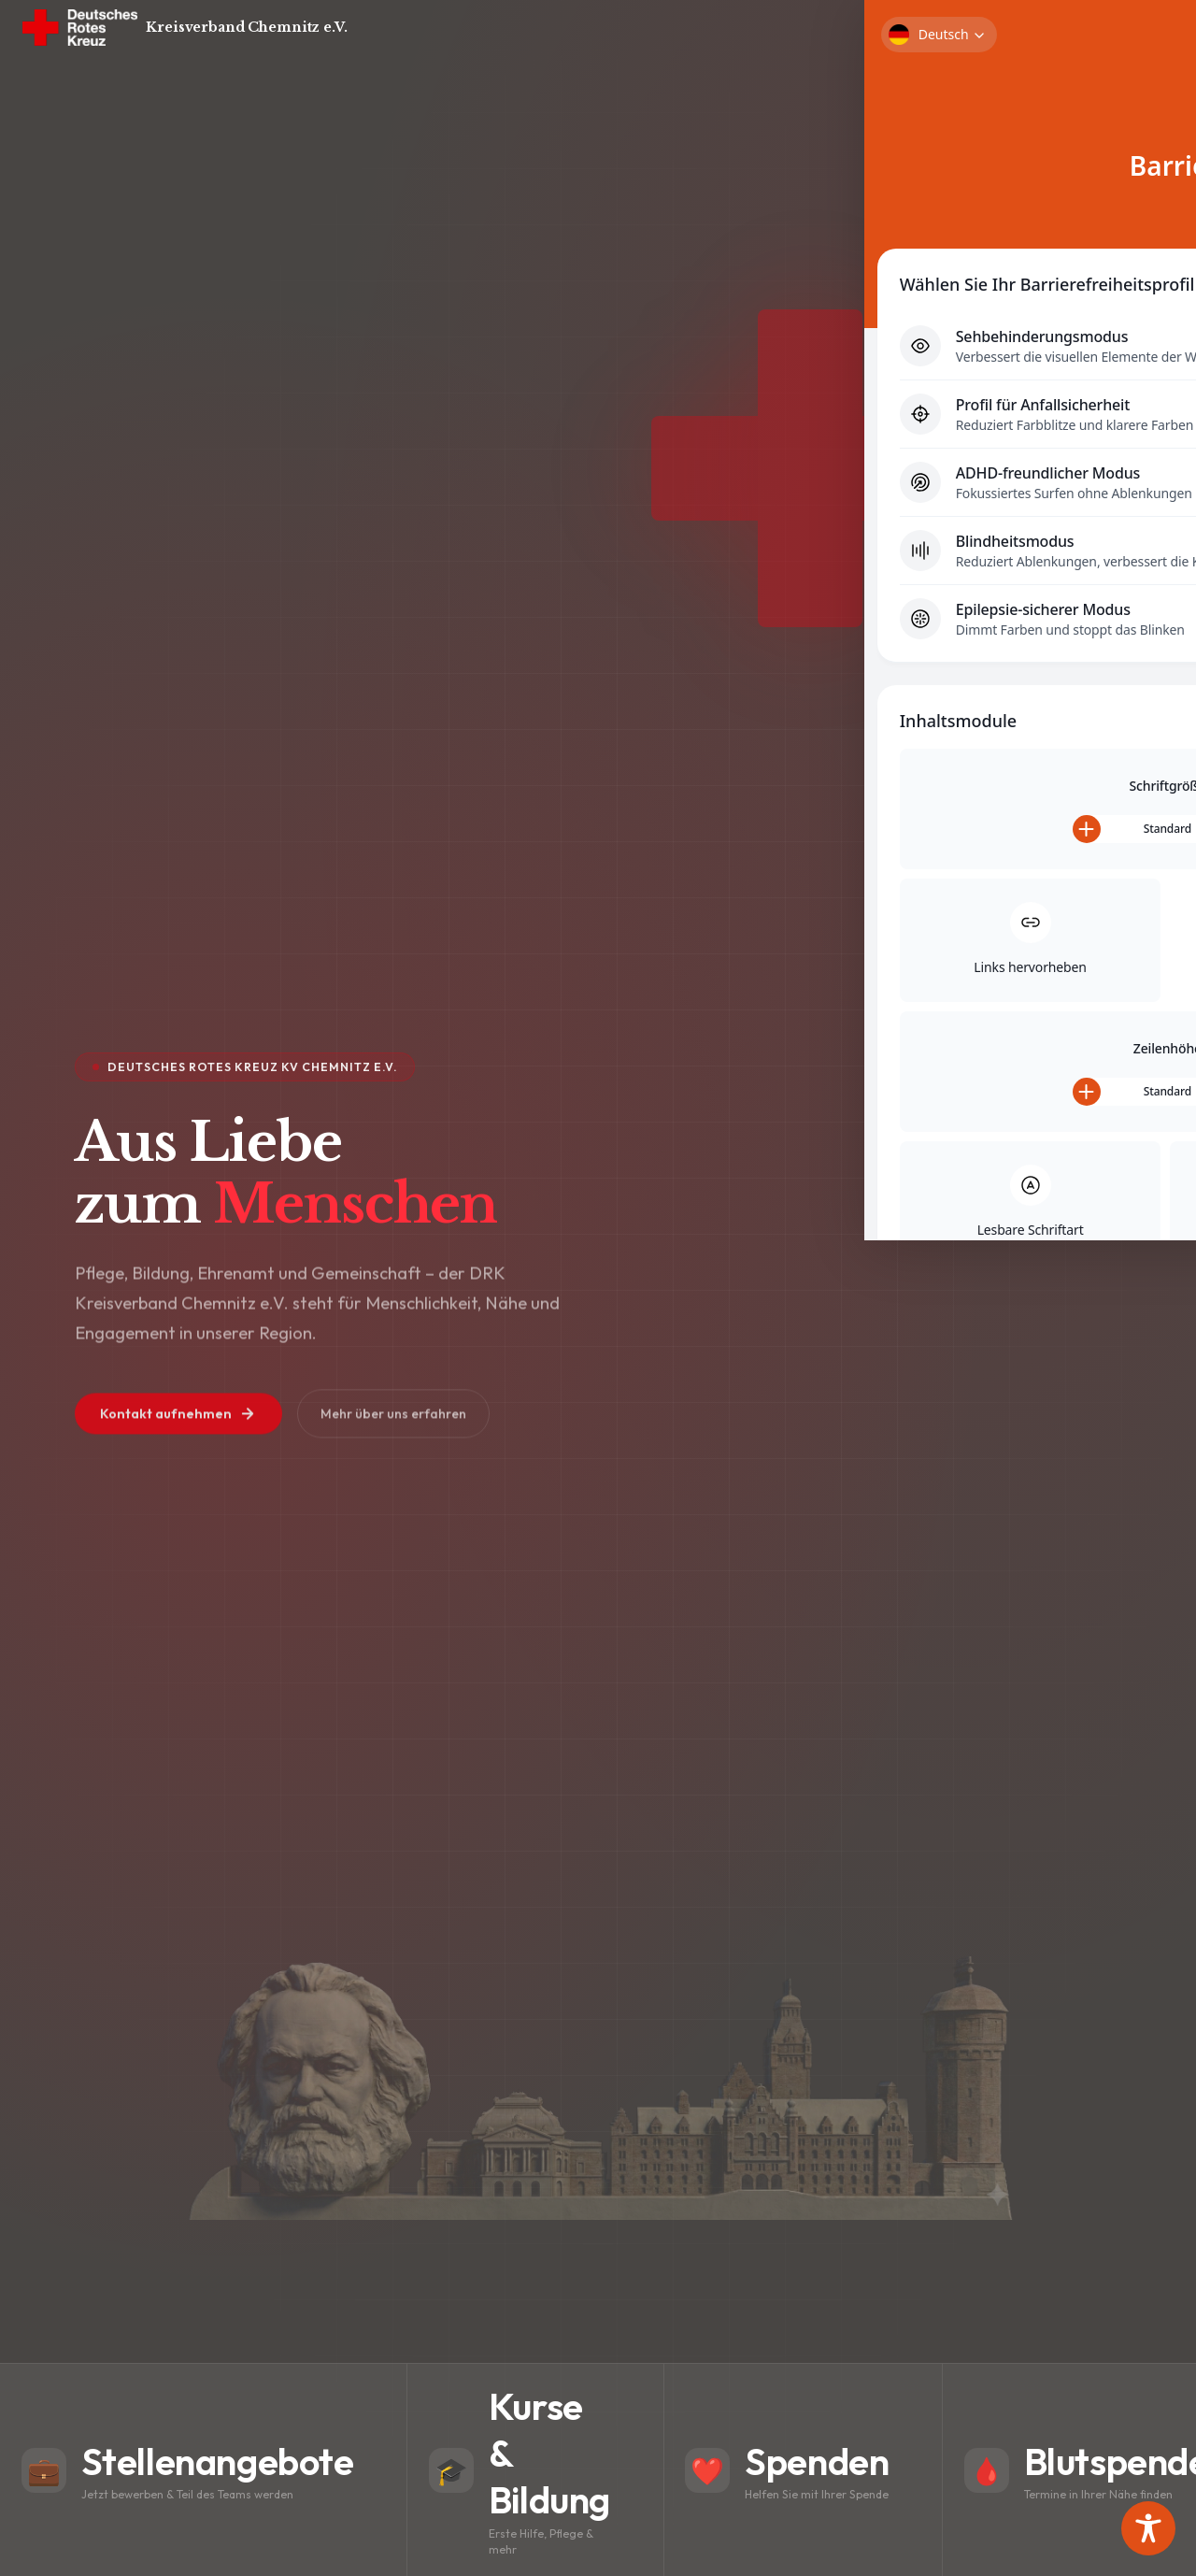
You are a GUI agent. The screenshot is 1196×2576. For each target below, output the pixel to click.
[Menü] (1149, 30)
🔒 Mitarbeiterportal (1057, 30)
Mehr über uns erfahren (415, 1432)
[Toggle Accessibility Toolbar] (1148, 2528)
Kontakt (947, 30)
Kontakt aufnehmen (186, 1432)
